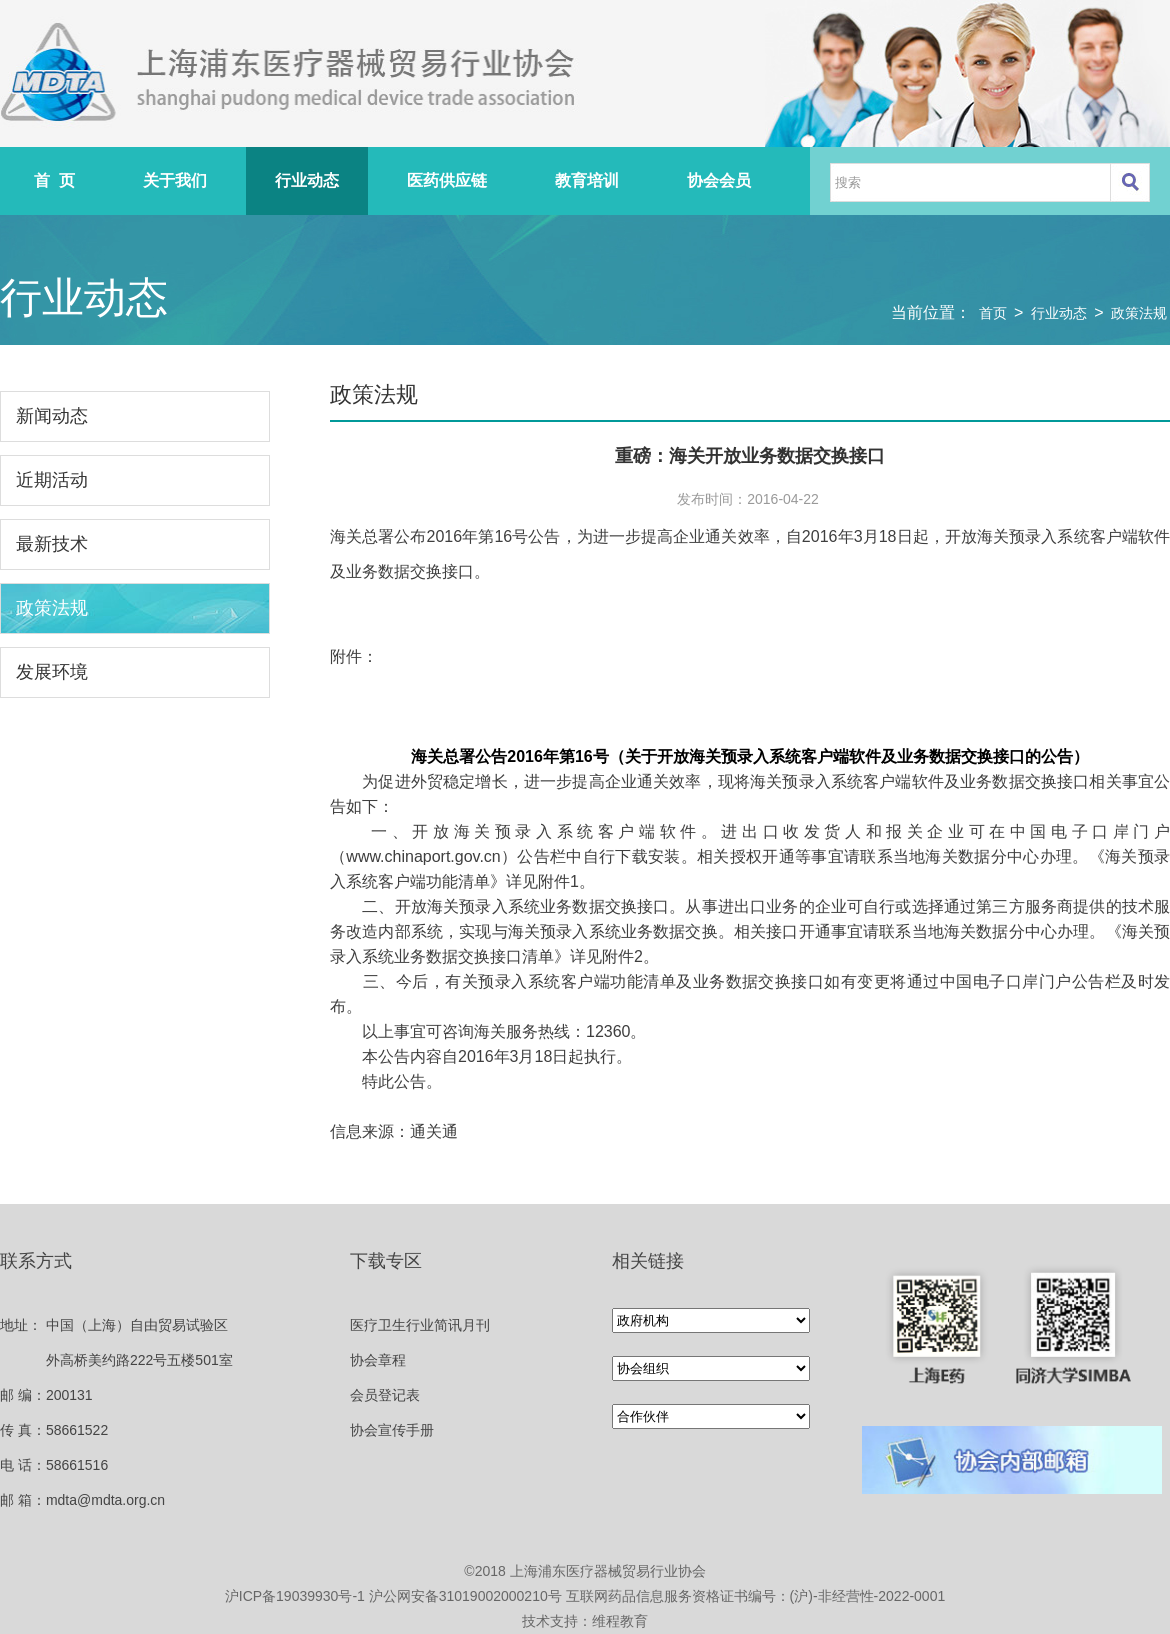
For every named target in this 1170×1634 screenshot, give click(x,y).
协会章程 (378, 1360)
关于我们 (175, 180)
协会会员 (719, 180)
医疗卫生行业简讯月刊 (420, 1325)
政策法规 (1139, 313)
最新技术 (52, 544)
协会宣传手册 (392, 1430)
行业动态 (307, 180)
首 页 (54, 180)
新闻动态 (52, 416)
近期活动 (52, 480)
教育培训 (587, 180)
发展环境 (52, 672)
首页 (993, 313)
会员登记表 (385, 1395)
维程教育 (620, 1621)
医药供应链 (447, 180)
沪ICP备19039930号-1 (295, 1596)
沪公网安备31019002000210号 (465, 1596)
